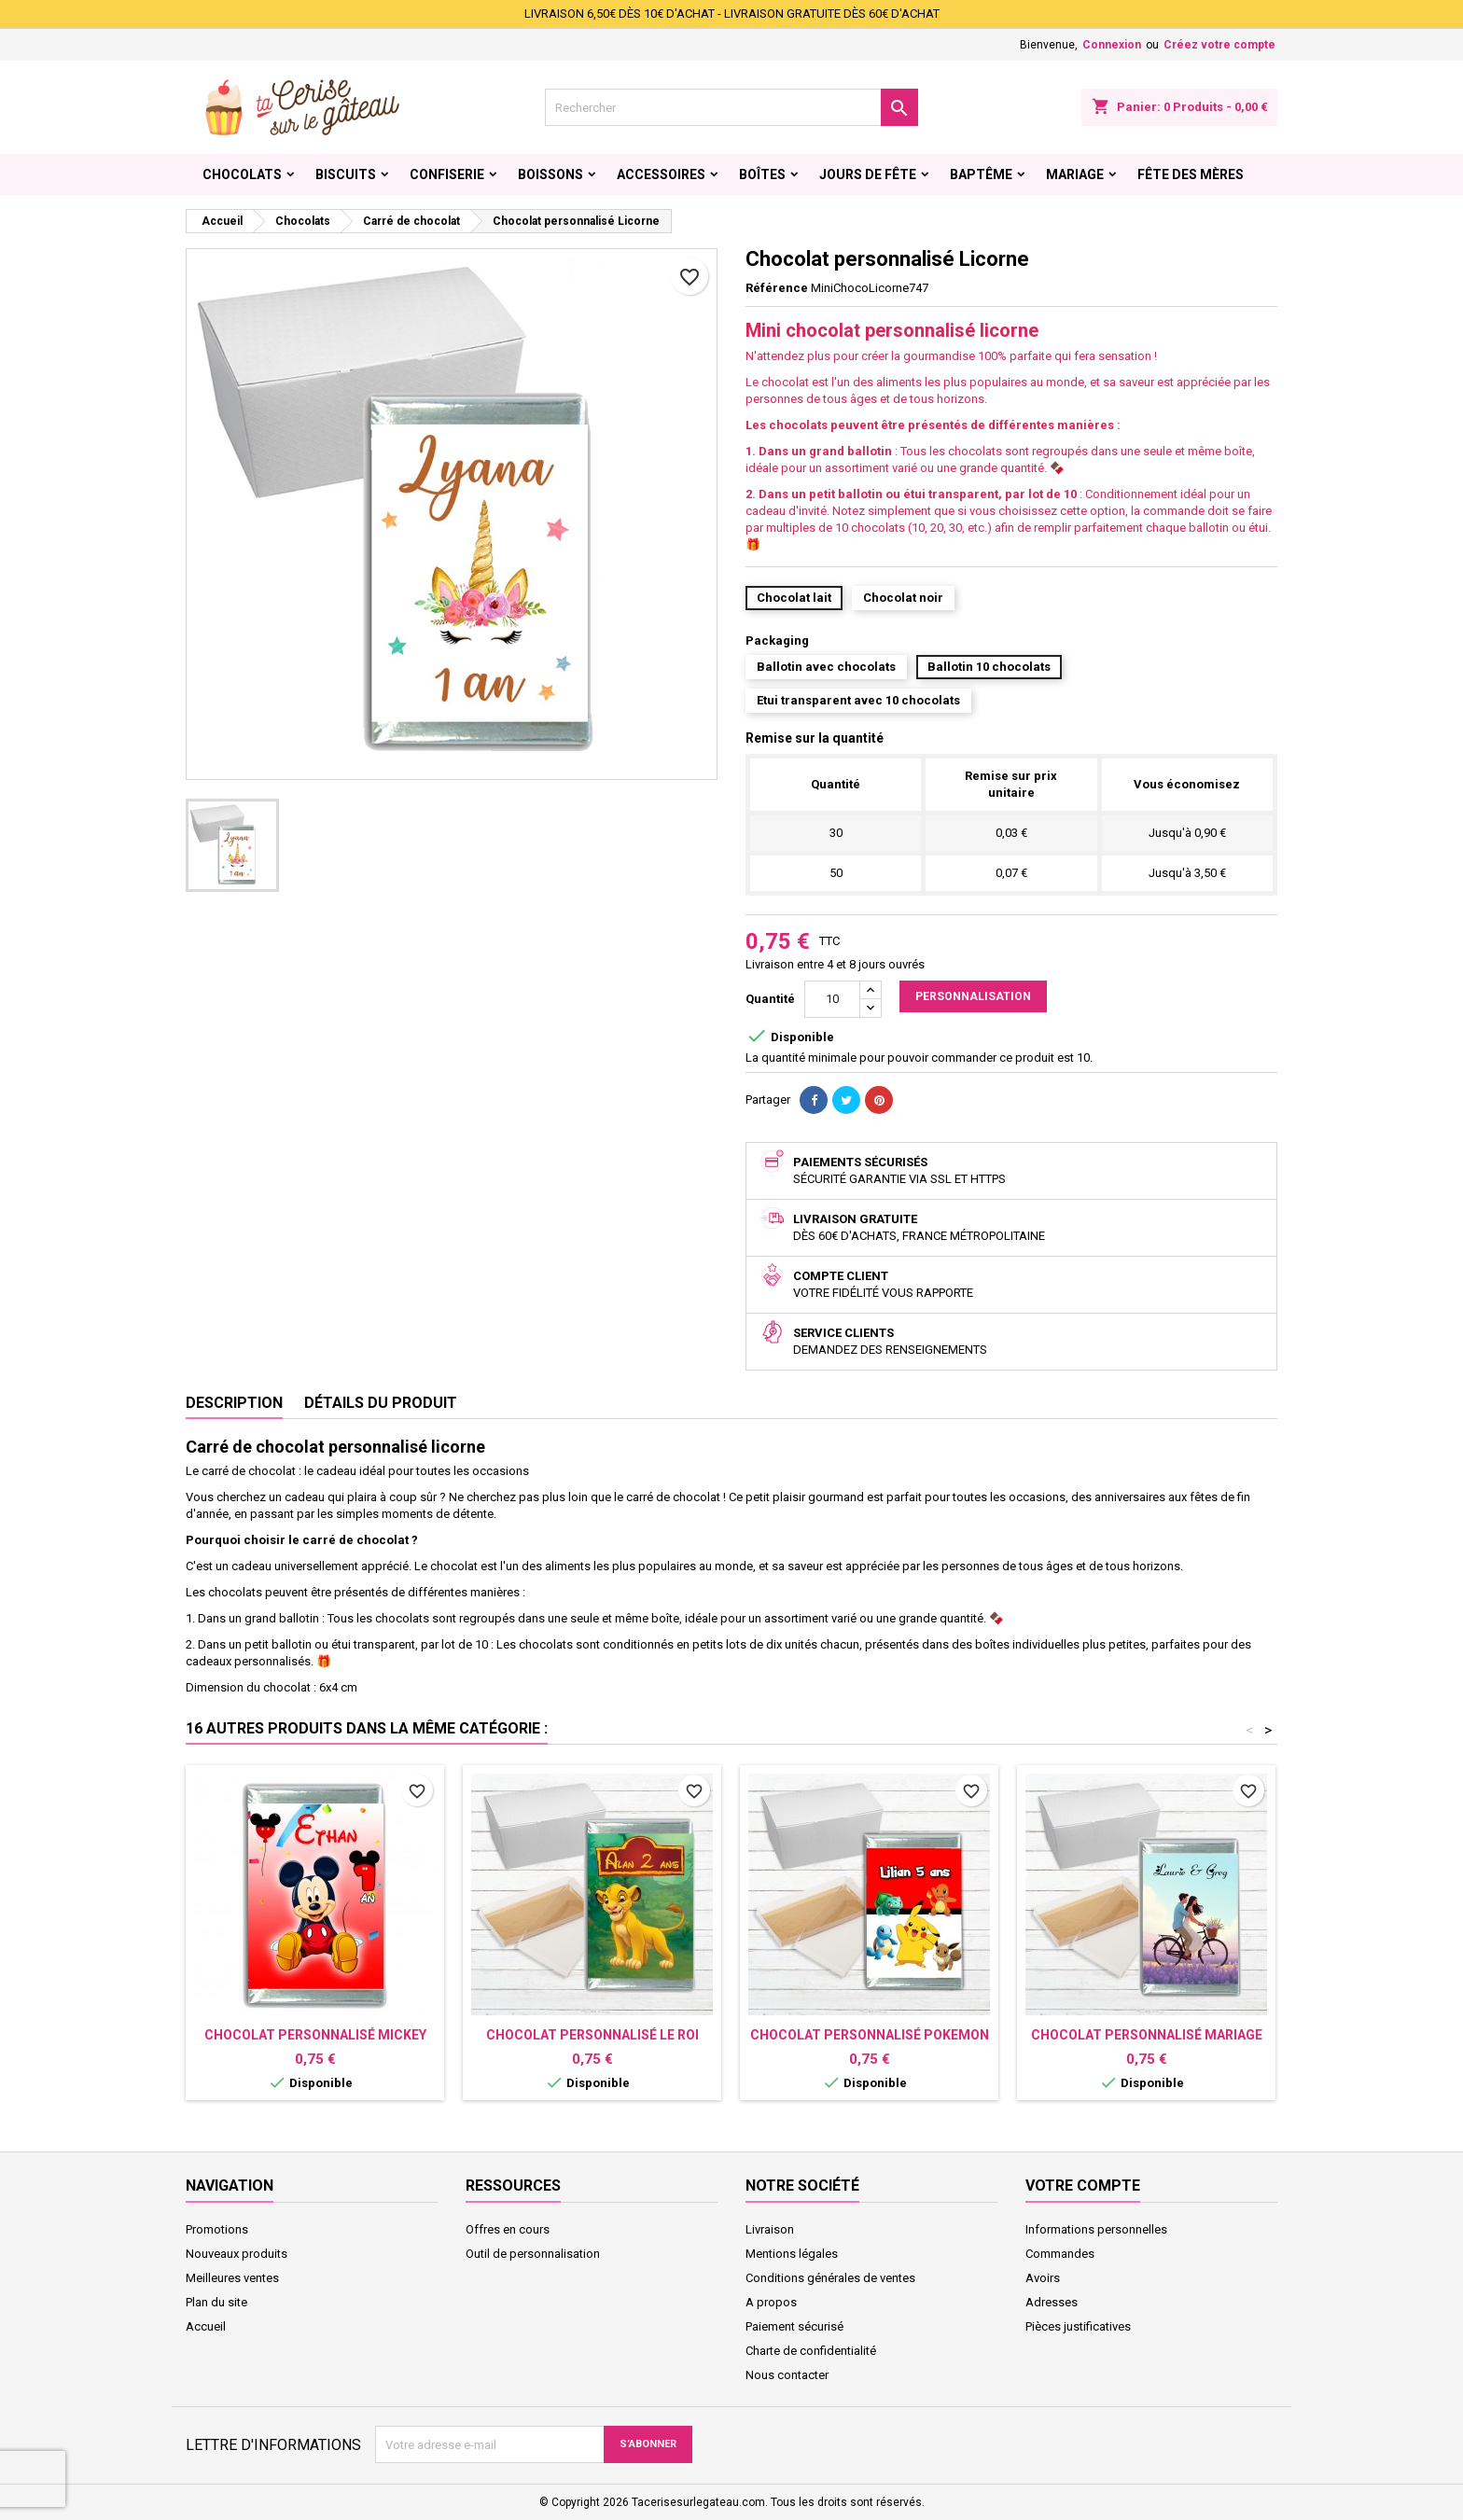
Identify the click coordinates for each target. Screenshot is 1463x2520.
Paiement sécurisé (794, 2326)
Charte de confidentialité (810, 2351)
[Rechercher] (731, 107)
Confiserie (447, 174)
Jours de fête (867, 174)
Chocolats (242, 174)
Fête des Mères (1190, 174)
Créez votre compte (1219, 44)
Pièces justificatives (1078, 2326)
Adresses (1051, 2302)
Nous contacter (787, 2375)
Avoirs (1042, 2278)
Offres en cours (508, 2229)
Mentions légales (791, 2254)
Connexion (1111, 44)
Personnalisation (973, 996)
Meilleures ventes (232, 2278)
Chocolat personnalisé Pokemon (869, 2034)
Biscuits (345, 174)
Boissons (550, 174)
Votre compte (1082, 2185)
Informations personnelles (1096, 2229)
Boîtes (762, 174)
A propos (771, 2302)
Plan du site (216, 2302)
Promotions (217, 2229)
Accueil (206, 2326)
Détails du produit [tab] (380, 1403)
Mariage (1075, 174)
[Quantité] (832, 999)
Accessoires (661, 174)
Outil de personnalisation (533, 2254)
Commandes (1059, 2254)
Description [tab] (234, 1403)
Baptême (981, 174)
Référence (776, 288)
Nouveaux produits (236, 2254)
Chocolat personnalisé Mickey (315, 2034)
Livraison (769, 2229)
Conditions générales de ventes (830, 2278)
